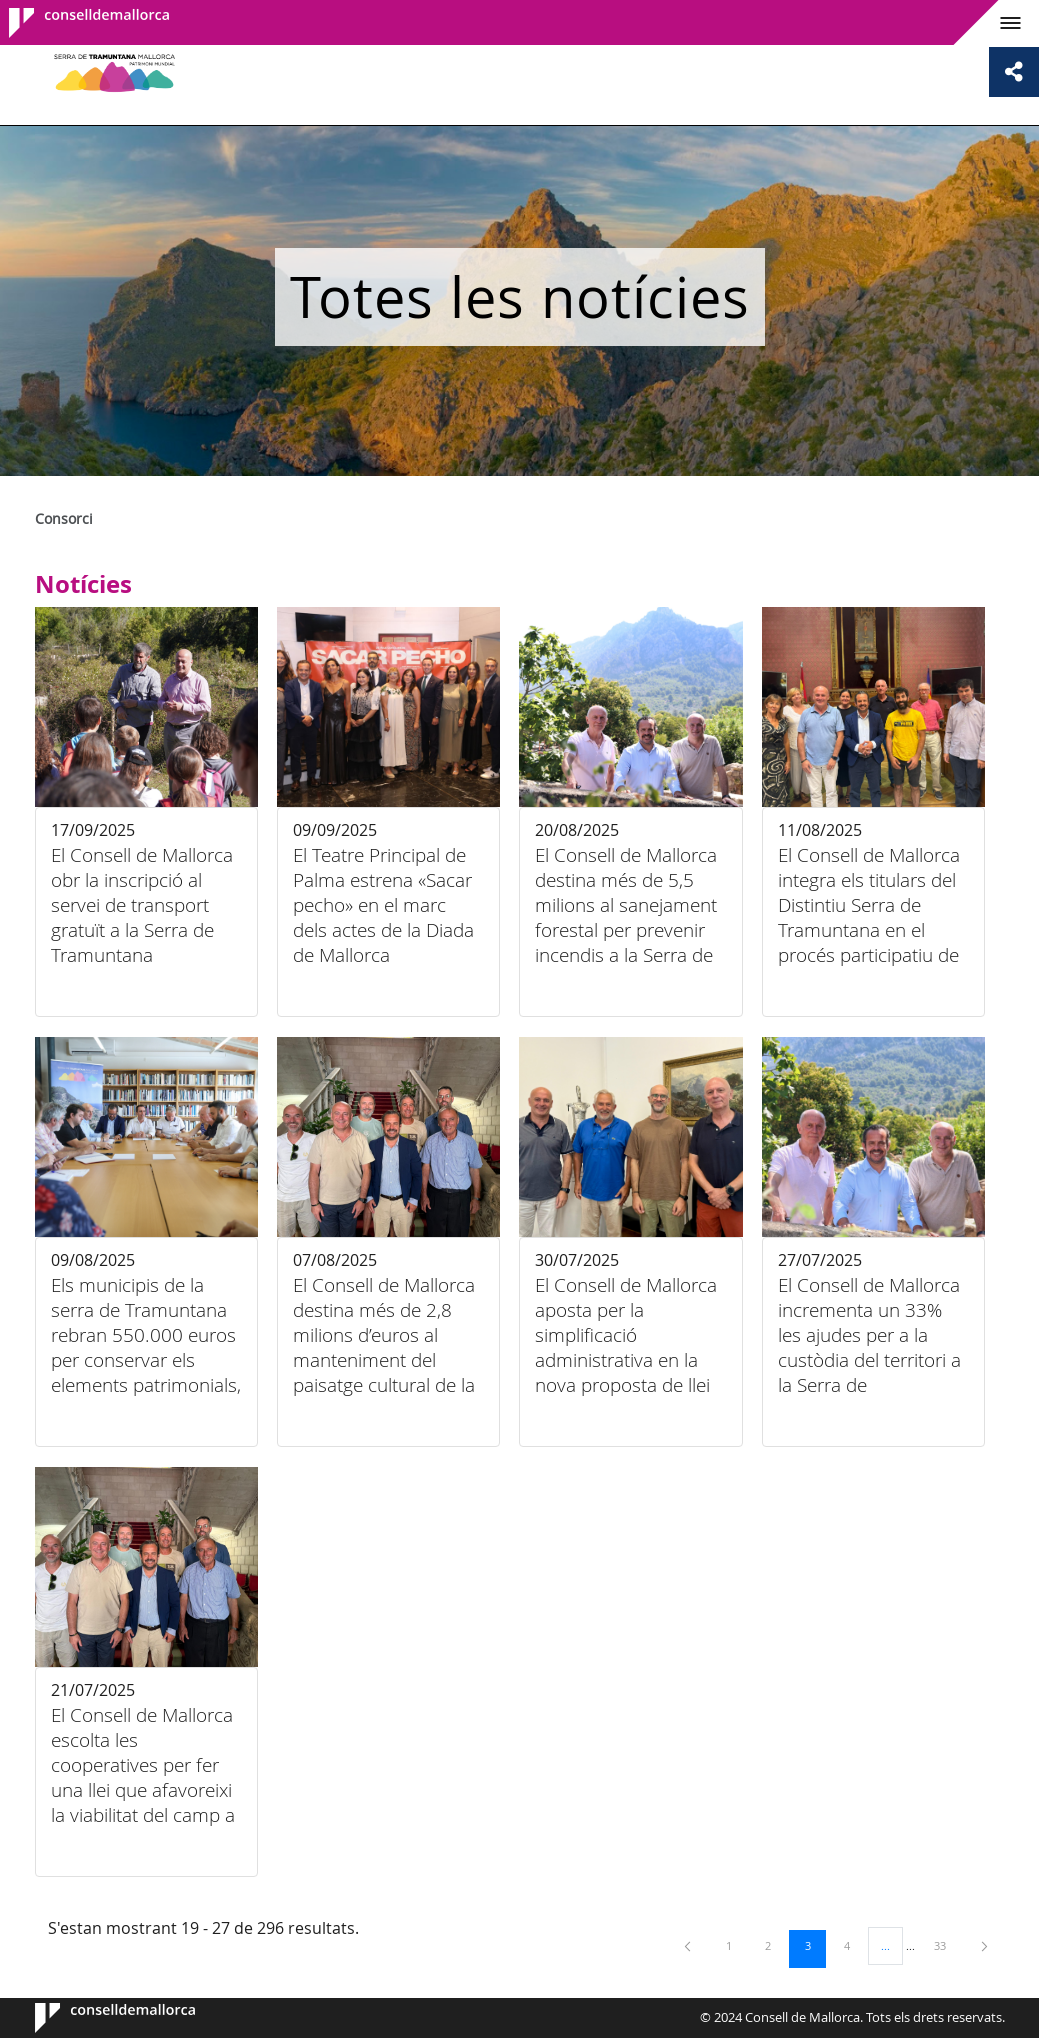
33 (947, 1945)
